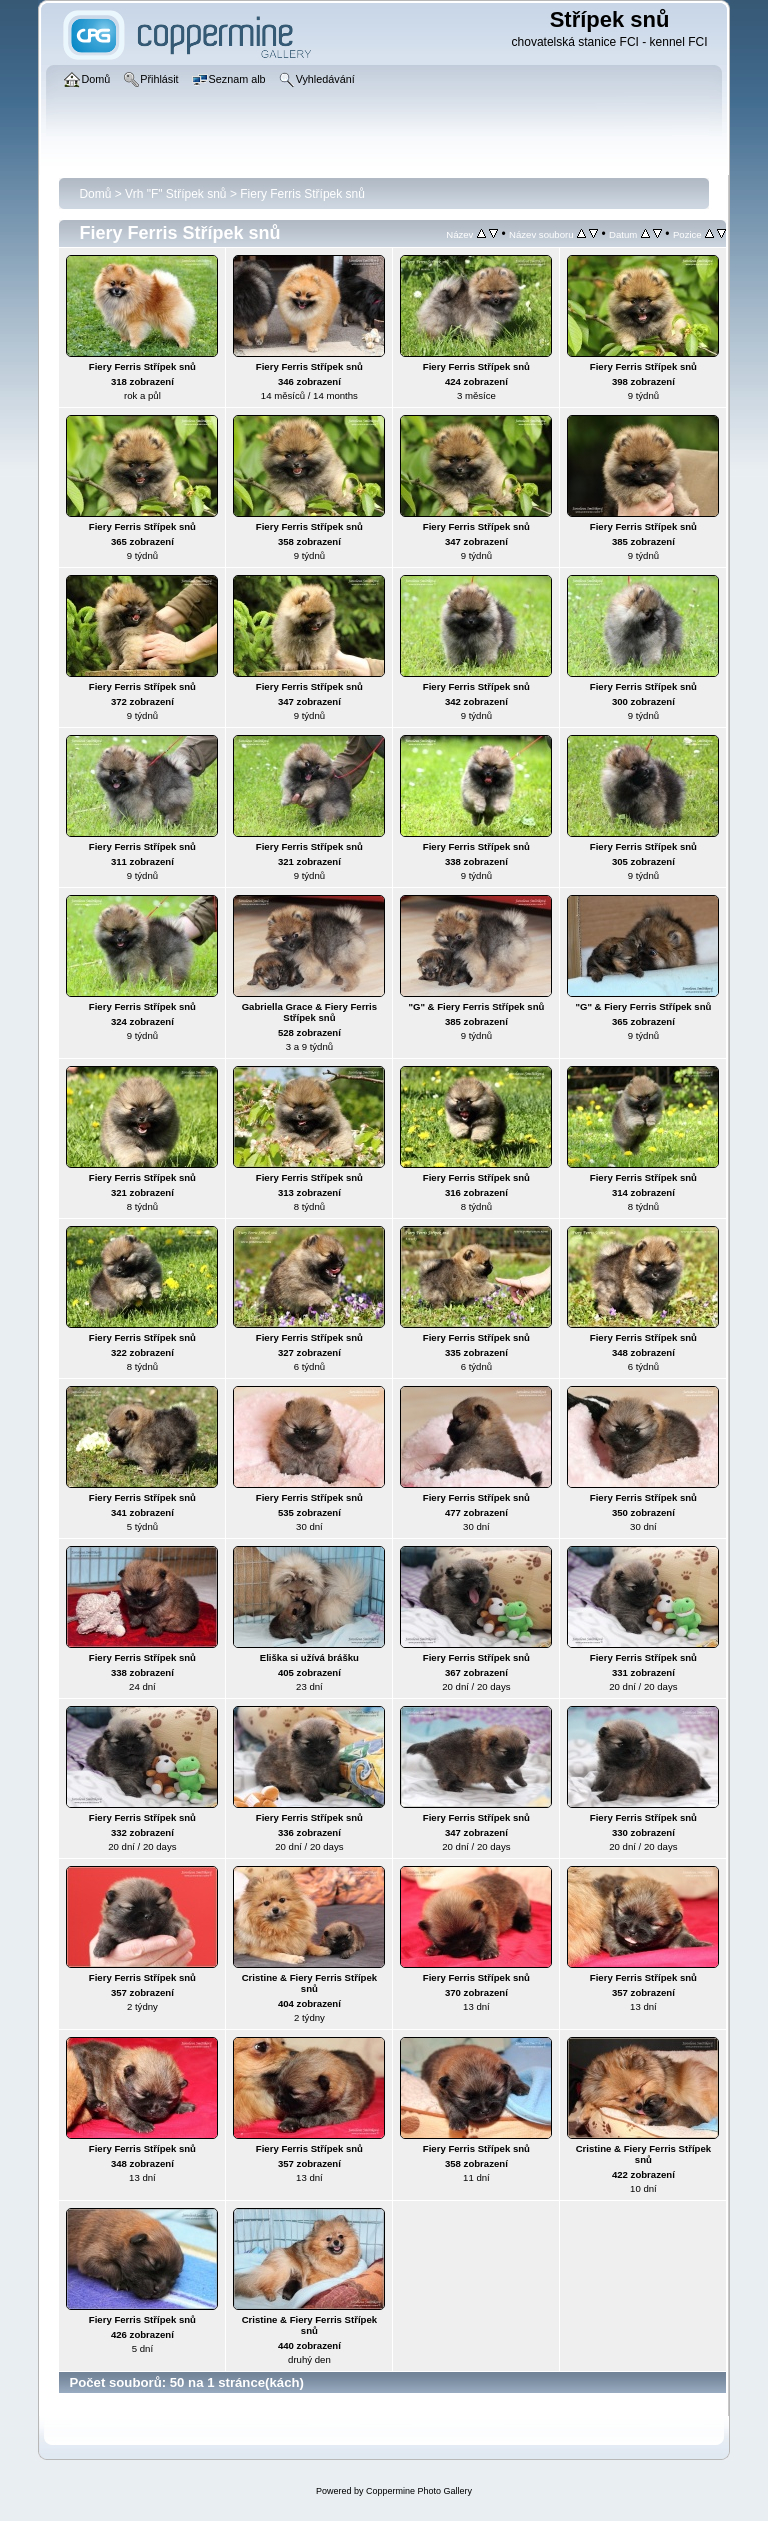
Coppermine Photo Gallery (419, 2491)
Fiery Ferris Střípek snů (302, 194)
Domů (95, 194)
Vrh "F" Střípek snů (175, 194)
